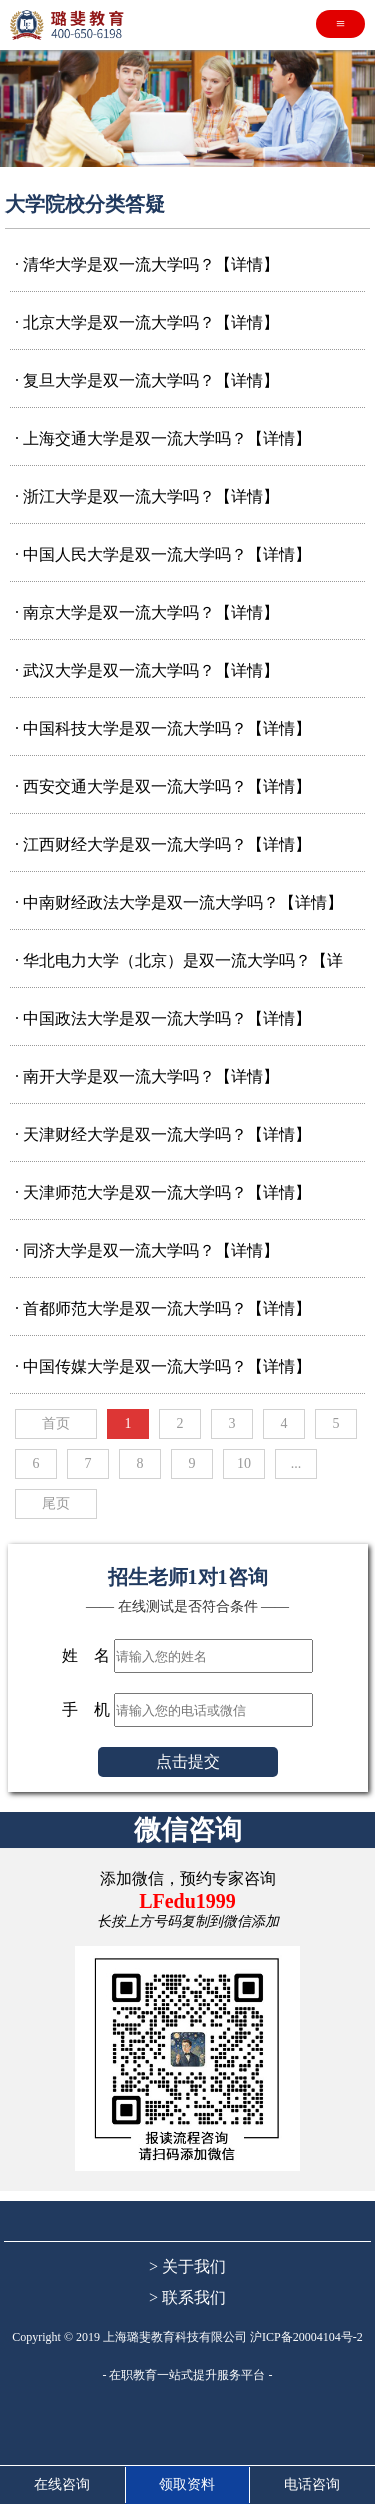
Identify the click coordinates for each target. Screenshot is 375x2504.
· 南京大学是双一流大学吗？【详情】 (147, 612)
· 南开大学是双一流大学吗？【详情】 (147, 1076)
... (296, 1463)
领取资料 (187, 2484)
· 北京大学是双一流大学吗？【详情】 (147, 322)
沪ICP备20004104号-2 (306, 2337)
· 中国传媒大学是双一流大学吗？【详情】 (163, 1366)
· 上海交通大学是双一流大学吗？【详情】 (163, 438)
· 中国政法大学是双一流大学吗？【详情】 (163, 1018)
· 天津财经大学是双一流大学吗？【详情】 (163, 1134)
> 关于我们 (187, 2266)
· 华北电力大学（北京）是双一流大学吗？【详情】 (179, 964)
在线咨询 (62, 2484)
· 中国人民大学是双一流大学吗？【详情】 (163, 554)
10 (244, 1463)
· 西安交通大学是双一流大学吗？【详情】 (163, 786)
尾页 (56, 1503)
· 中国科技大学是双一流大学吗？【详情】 (163, 728)
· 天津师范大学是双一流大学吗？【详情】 (163, 1192)
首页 (56, 1423)
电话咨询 (312, 2484)
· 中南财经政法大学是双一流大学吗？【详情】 (179, 902)
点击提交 (188, 1761)
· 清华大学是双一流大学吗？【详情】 (147, 264)
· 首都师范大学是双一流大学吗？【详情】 (163, 1308)
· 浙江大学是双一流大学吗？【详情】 (147, 496)
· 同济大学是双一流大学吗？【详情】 (147, 1250)
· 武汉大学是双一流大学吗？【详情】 (147, 670)
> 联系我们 (187, 2297)
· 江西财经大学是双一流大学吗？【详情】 (163, 844)
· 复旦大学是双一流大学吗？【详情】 (147, 380)
